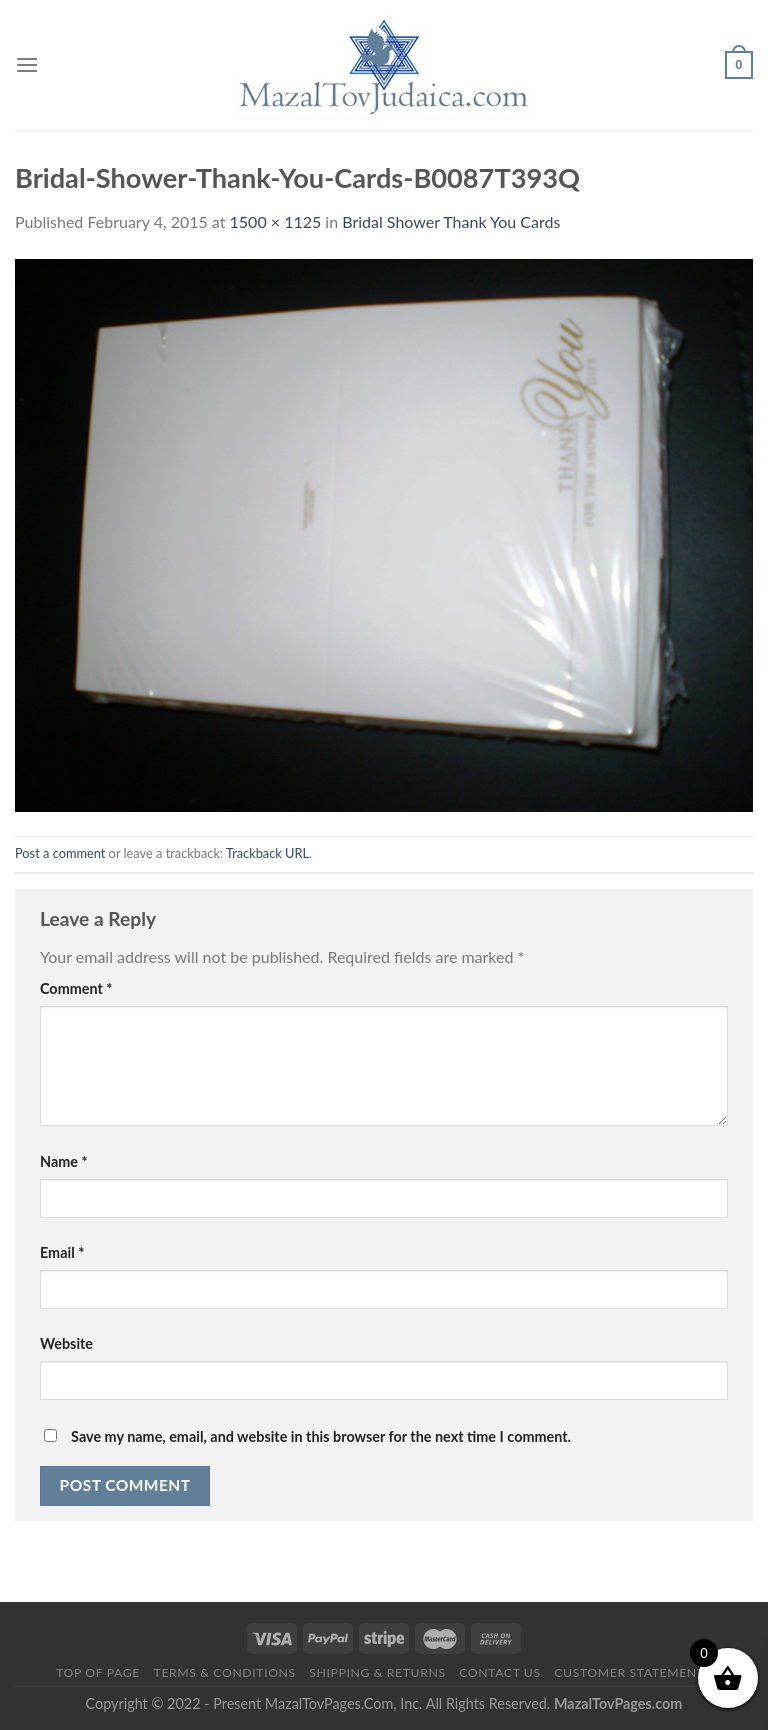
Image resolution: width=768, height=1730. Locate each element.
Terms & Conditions (225, 1672)
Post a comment (60, 853)
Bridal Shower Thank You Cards (451, 221)
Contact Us (499, 1672)
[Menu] (27, 64)
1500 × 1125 (276, 221)
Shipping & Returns (377, 1672)
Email (62, 1252)
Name (64, 1161)
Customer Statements (633, 1672)
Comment (76, 988)
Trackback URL (267, 853)
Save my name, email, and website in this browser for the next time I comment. (321, 1436)
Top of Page (98, 1672)
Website (66, 1343)
